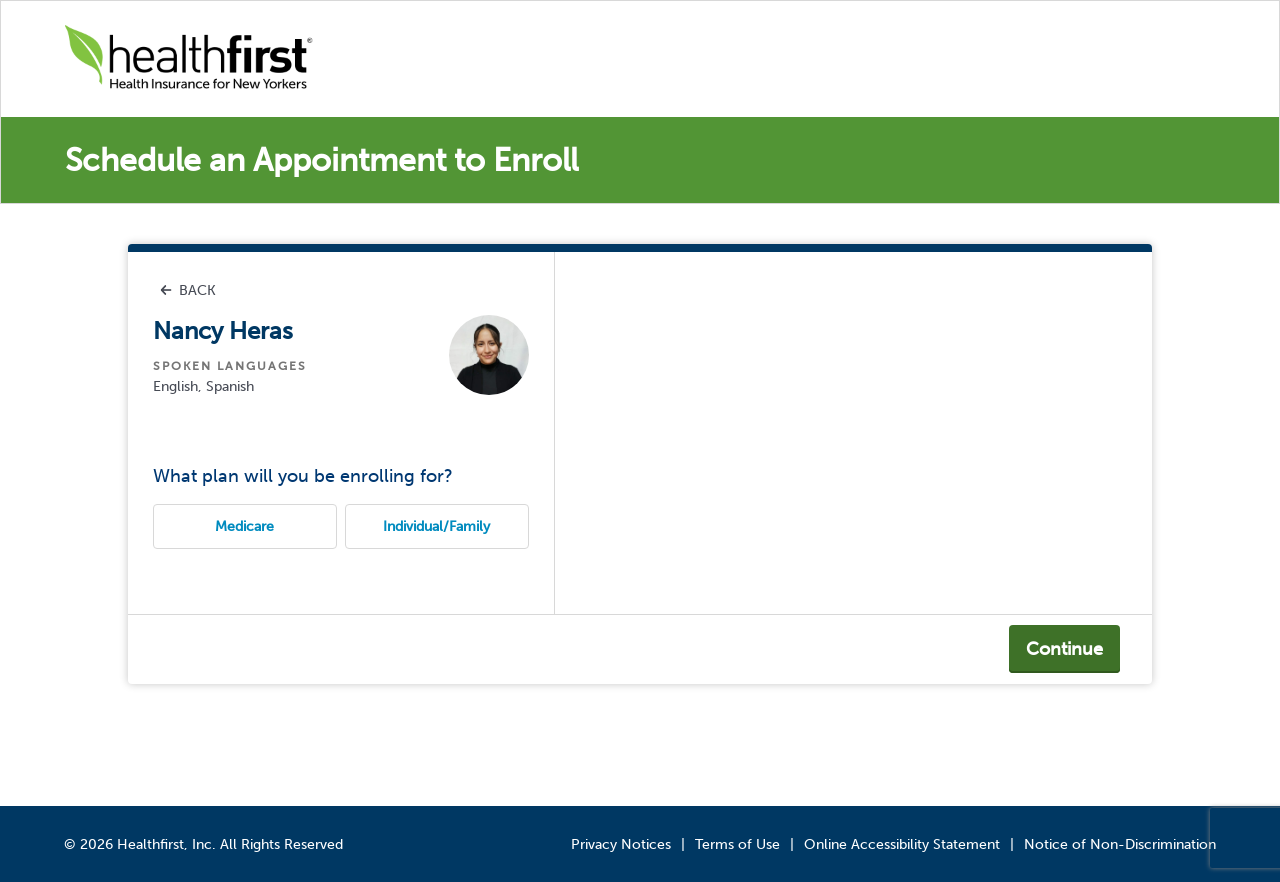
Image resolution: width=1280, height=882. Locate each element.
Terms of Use (737, 844)
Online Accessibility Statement (902, 844)
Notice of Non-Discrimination (1120, 844)
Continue (1064, 649)
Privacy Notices (621, 844)
